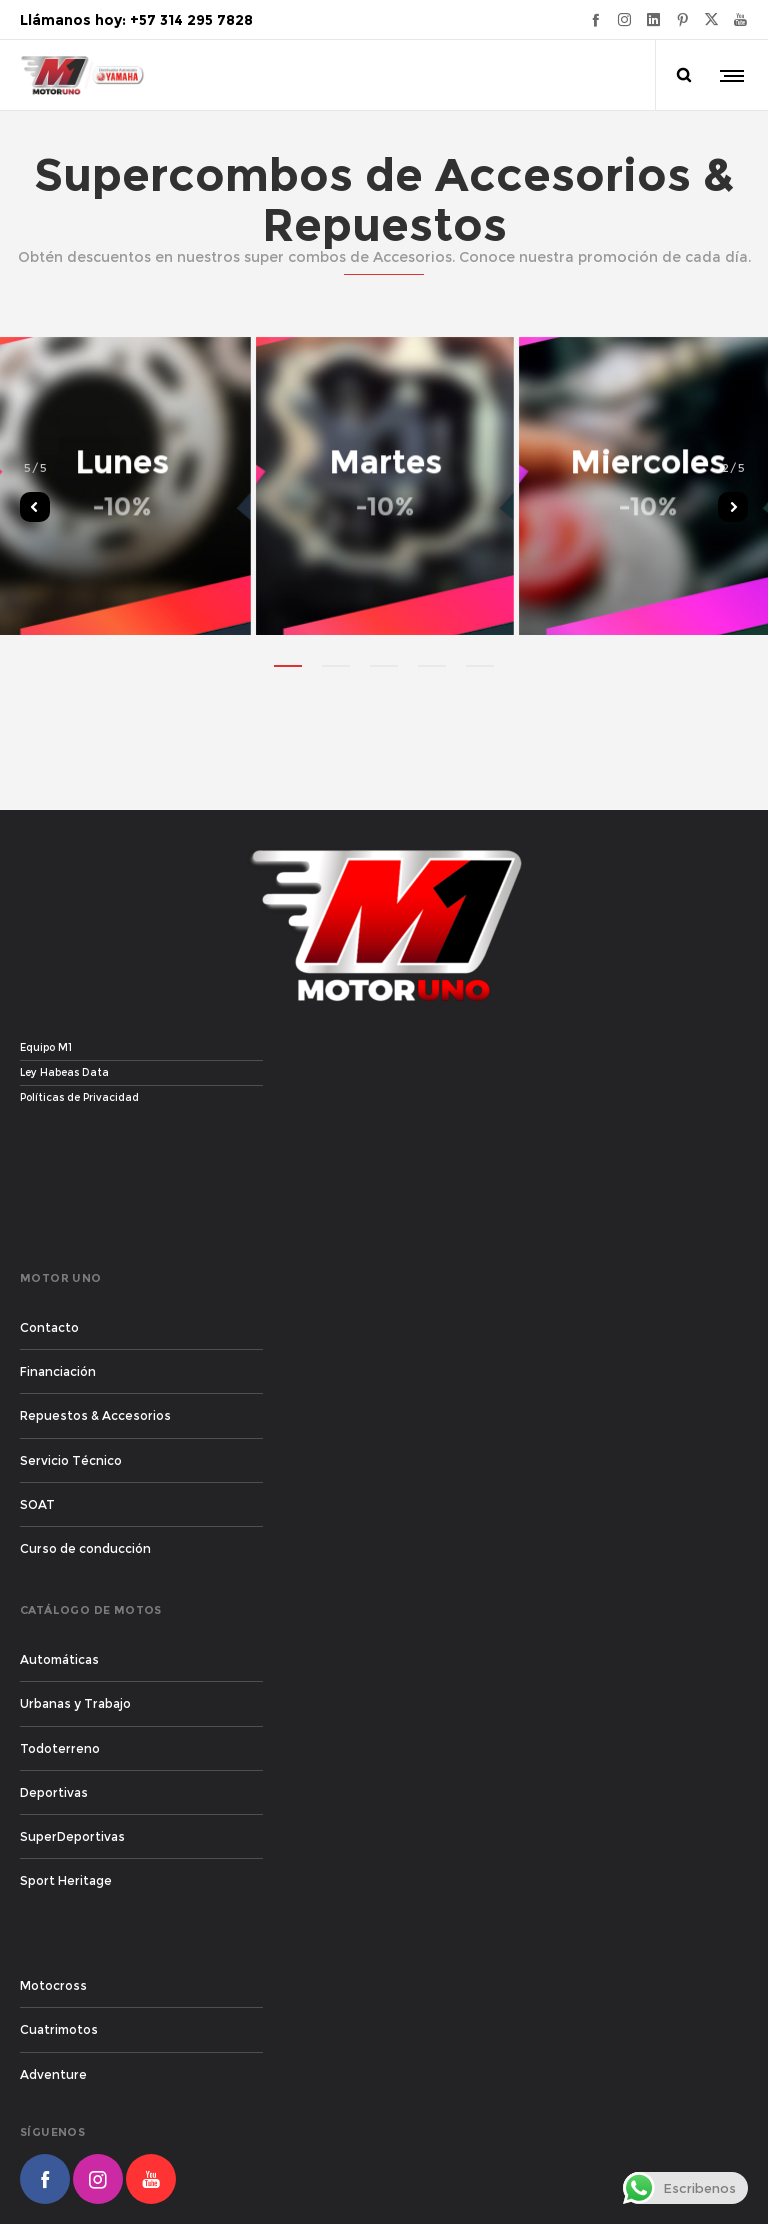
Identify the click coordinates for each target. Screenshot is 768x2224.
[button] (288, 665)
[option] (384, 485)
